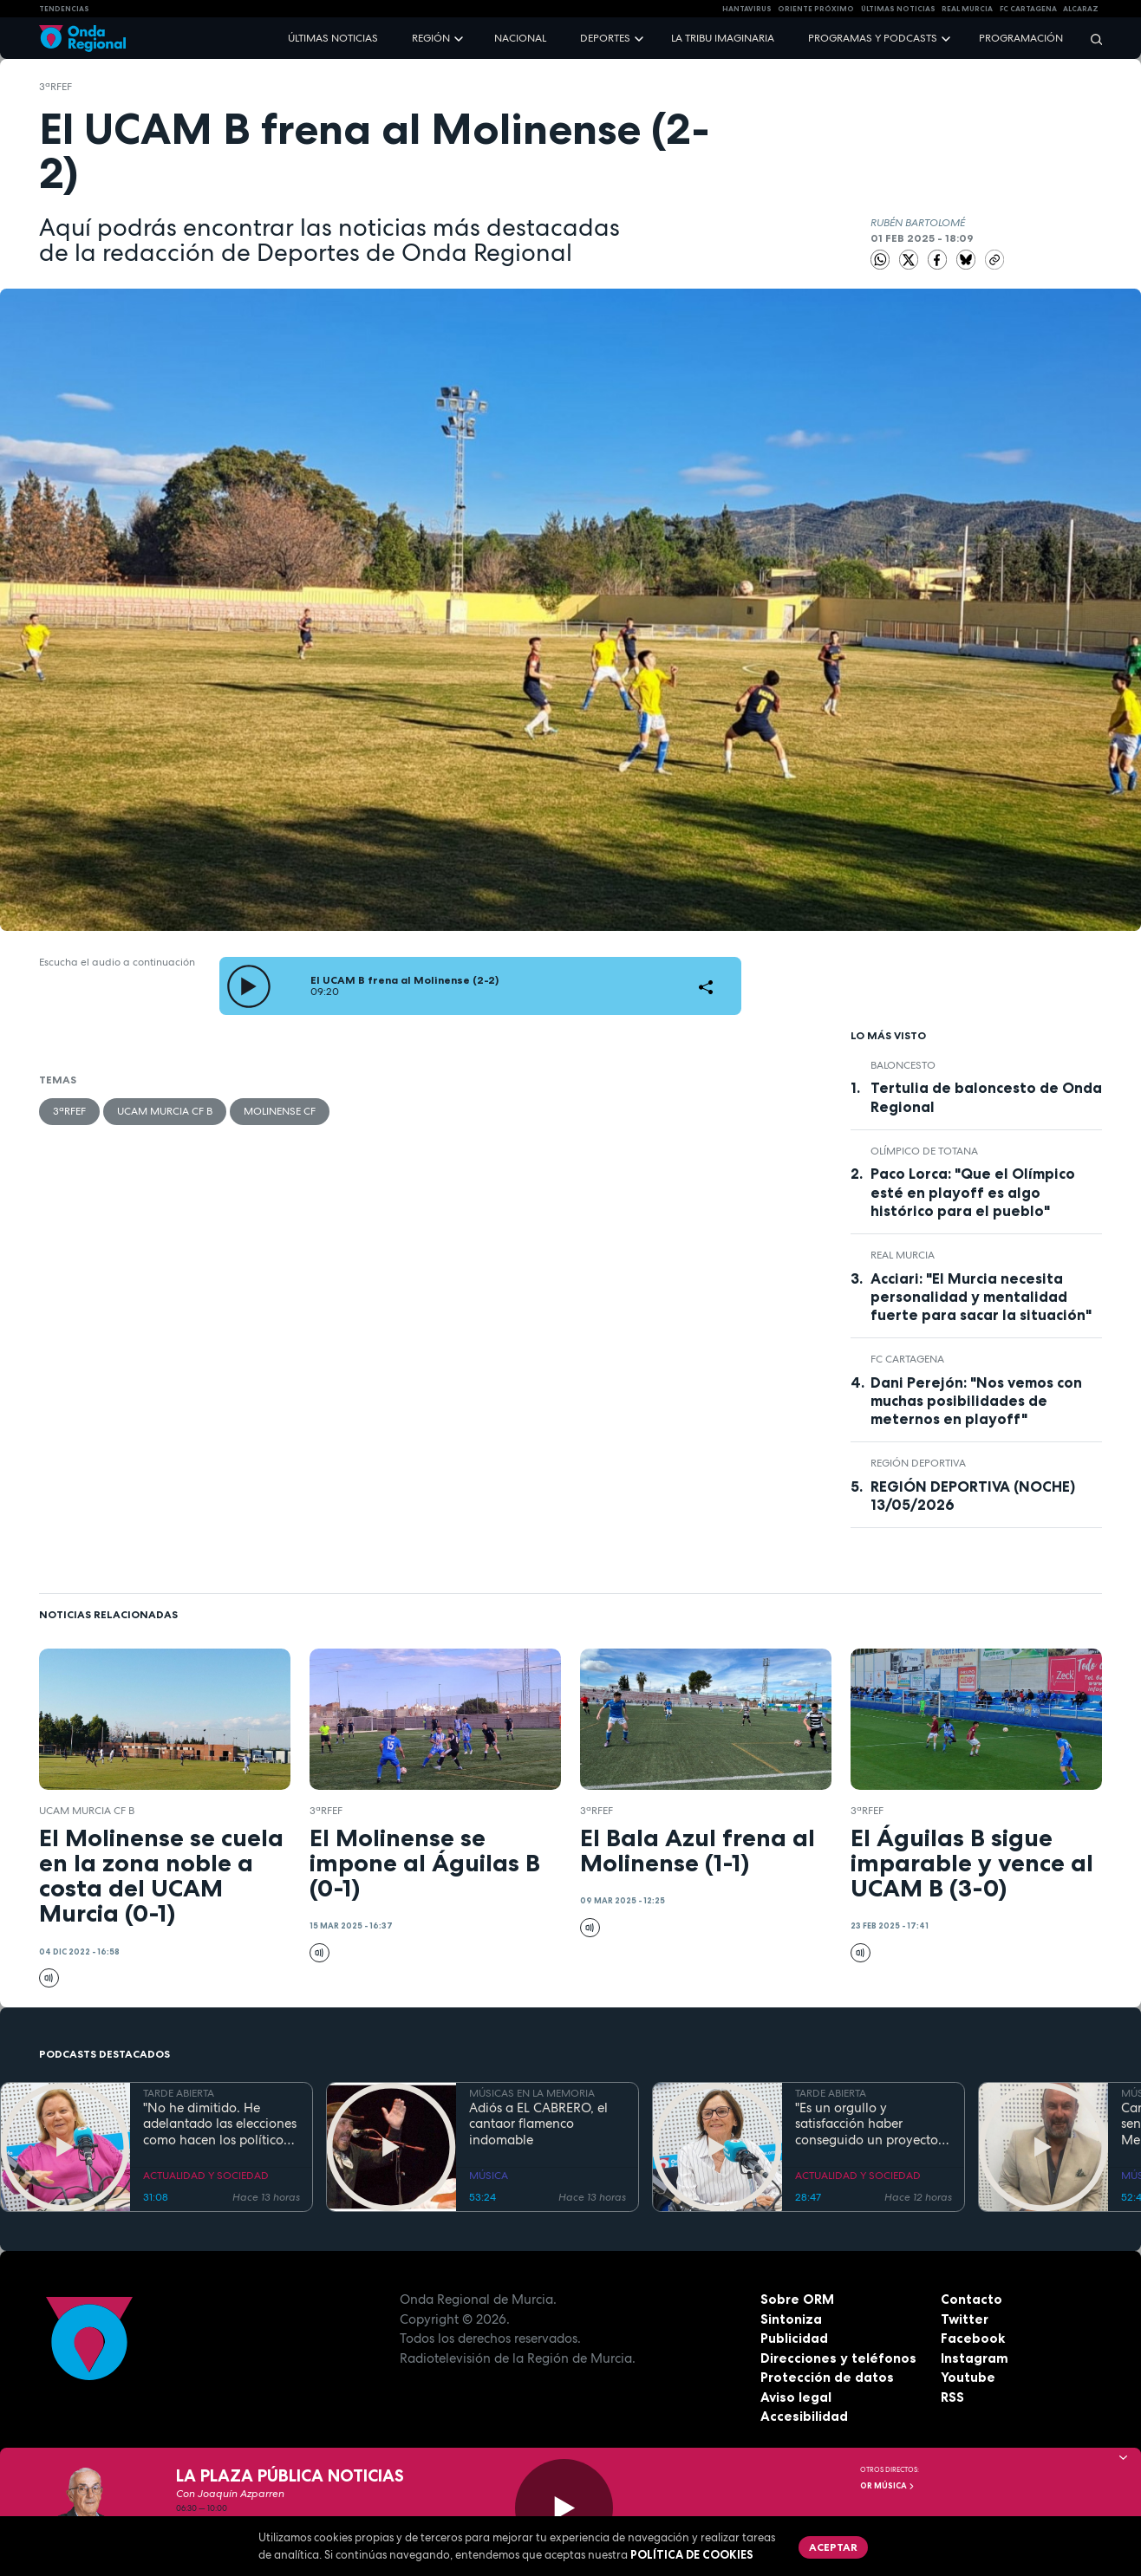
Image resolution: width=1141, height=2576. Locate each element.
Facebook (973, 2338)
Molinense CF (280, 1111)
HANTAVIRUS (747, 8)
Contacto (971, 2299)
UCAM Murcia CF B (164, 1111)
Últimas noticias (333, 38)
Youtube (968, 2377)
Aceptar (833, 2546)
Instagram (974, 2358)
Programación (1021, 38)
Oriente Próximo (816, 8)
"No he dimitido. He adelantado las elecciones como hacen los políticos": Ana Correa (220, 2124)
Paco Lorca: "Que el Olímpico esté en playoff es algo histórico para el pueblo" (972, 1192)
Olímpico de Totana (924, 1151)
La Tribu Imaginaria (722, 38)
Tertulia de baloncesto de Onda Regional (986, 1097)
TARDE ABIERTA (178, 2093)
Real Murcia (967, 8)
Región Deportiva (918, 1463)
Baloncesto (903, 1065)
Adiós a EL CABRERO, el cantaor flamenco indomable (538, 2124)
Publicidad (794, 2338)
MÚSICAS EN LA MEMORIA (532, 2093)
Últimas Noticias (898, 8)
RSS (952, 2397)
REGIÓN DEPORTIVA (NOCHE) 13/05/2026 (972, 1495)
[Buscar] (1090, 39)
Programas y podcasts (872, 38)
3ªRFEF (55, 87)
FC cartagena (1028, 8)
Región (431, 38)
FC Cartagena (907, 1359)
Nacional (520, 38)
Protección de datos (827, 2377)
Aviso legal (795, 2397)
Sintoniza (791, 2319)
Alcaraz (1081, 8)
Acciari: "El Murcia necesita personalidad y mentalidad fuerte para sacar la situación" (981, 1297)
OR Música (888, 2486)
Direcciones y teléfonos (838, 2358)
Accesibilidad (804, 2416)
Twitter (964, 2319)
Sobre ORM (797, 2299)
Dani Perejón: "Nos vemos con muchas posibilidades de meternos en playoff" (976, 1401)
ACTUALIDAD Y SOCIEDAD (206, 2175)
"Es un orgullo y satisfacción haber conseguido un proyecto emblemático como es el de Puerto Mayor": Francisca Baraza (866, 2124)
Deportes (605, 38)
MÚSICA (488, 2175)
